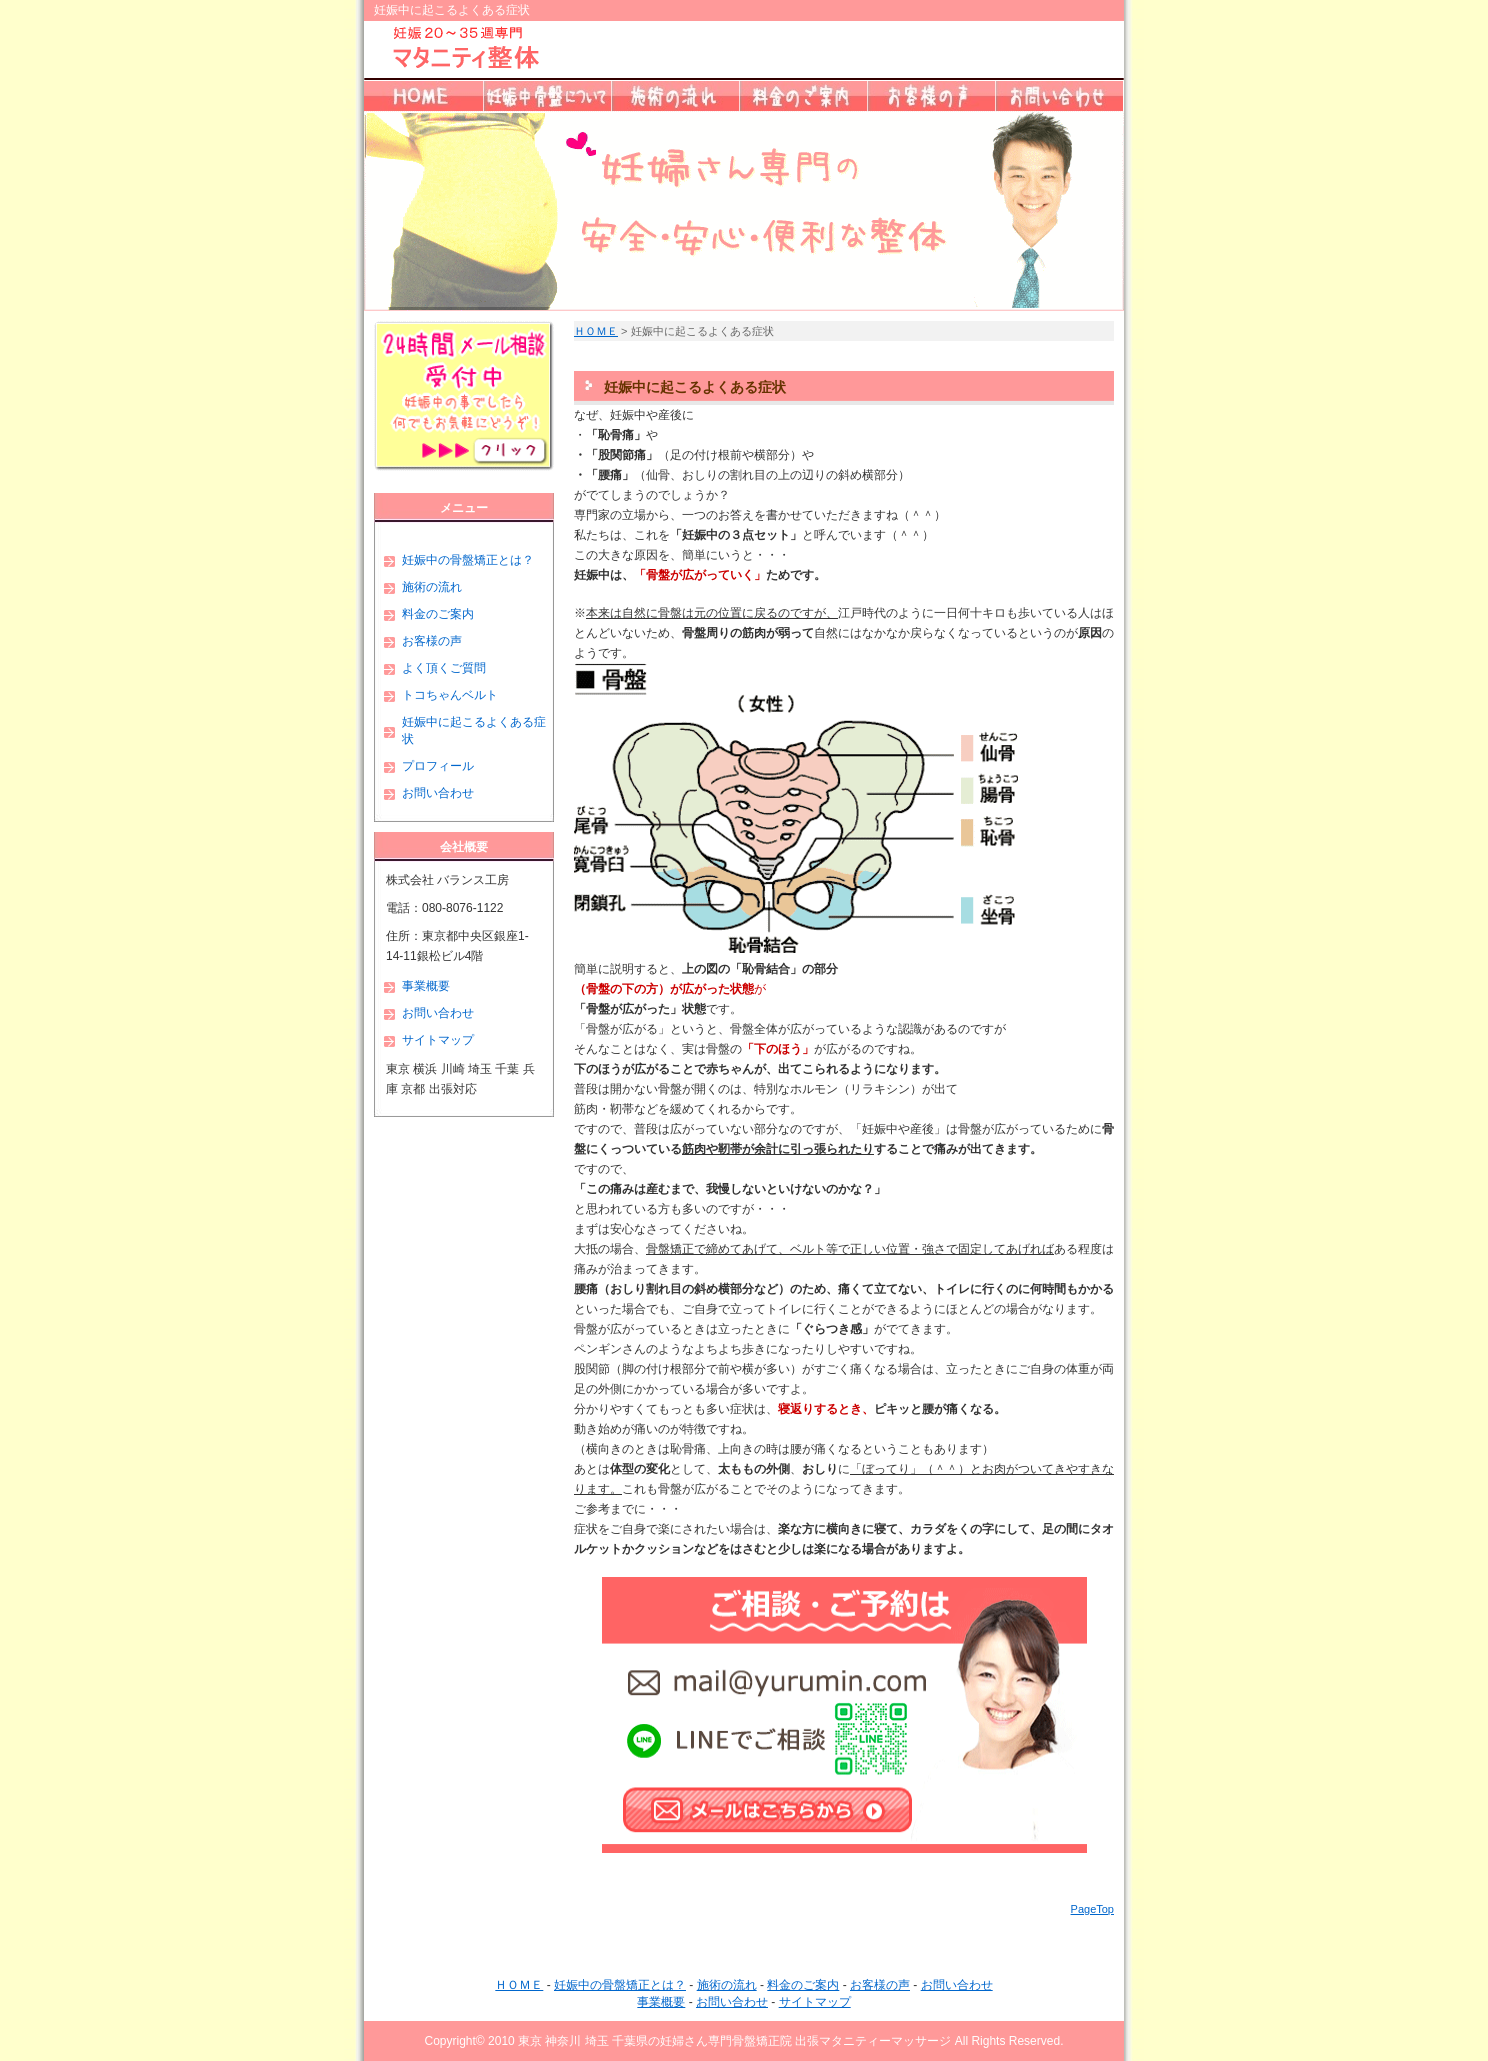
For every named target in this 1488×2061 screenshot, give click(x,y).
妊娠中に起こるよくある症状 (474, 730)
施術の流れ (432, 587)
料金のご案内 (438, 614)
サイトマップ (438, 1040)
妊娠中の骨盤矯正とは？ (468, 560)
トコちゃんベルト (450, 695)
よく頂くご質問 (444, 668)
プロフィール (438, 766)
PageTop (1092, 1909)
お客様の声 (432, 641)
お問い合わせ (438, 793)
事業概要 (426, 986)
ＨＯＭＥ (596, 331)
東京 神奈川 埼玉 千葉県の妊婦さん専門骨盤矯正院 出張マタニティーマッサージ (734, 2041)
